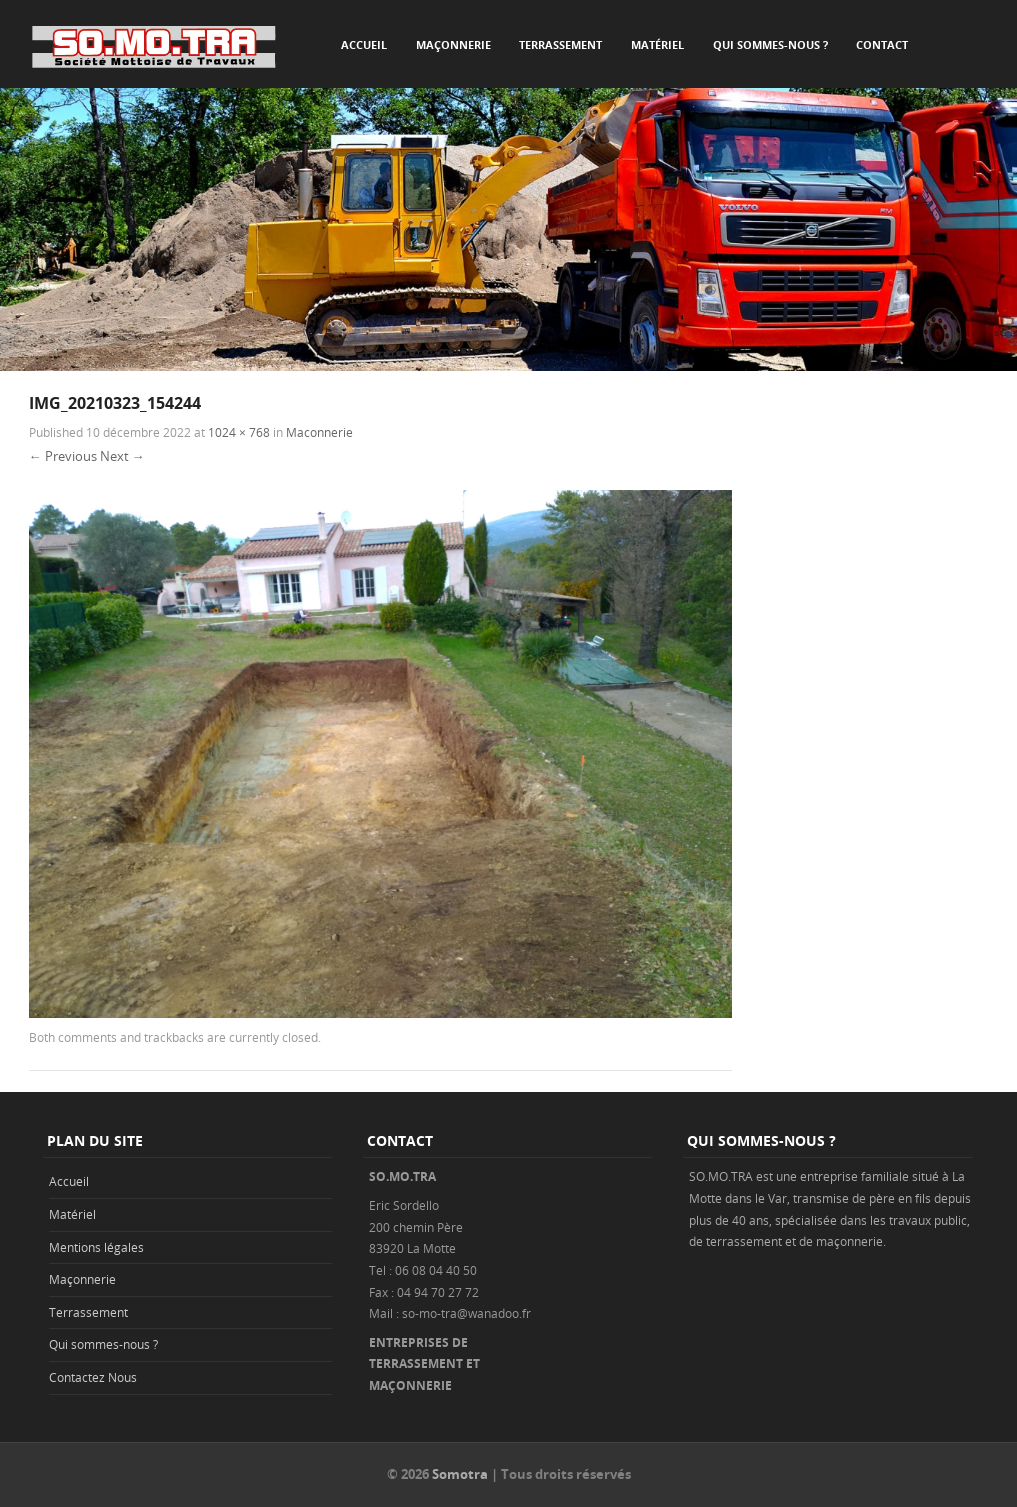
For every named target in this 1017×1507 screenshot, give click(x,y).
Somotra (460, 1474)
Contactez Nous (93, 1377)
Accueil (364, 44)
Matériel (657, 44)
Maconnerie (319, 432)
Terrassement (560, 44)
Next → (122, 456)
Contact (882, 44)
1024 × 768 (239, 432)
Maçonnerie (453, 44)
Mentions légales (96, 1247)
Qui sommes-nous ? (770, 44)
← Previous (63, 456)
